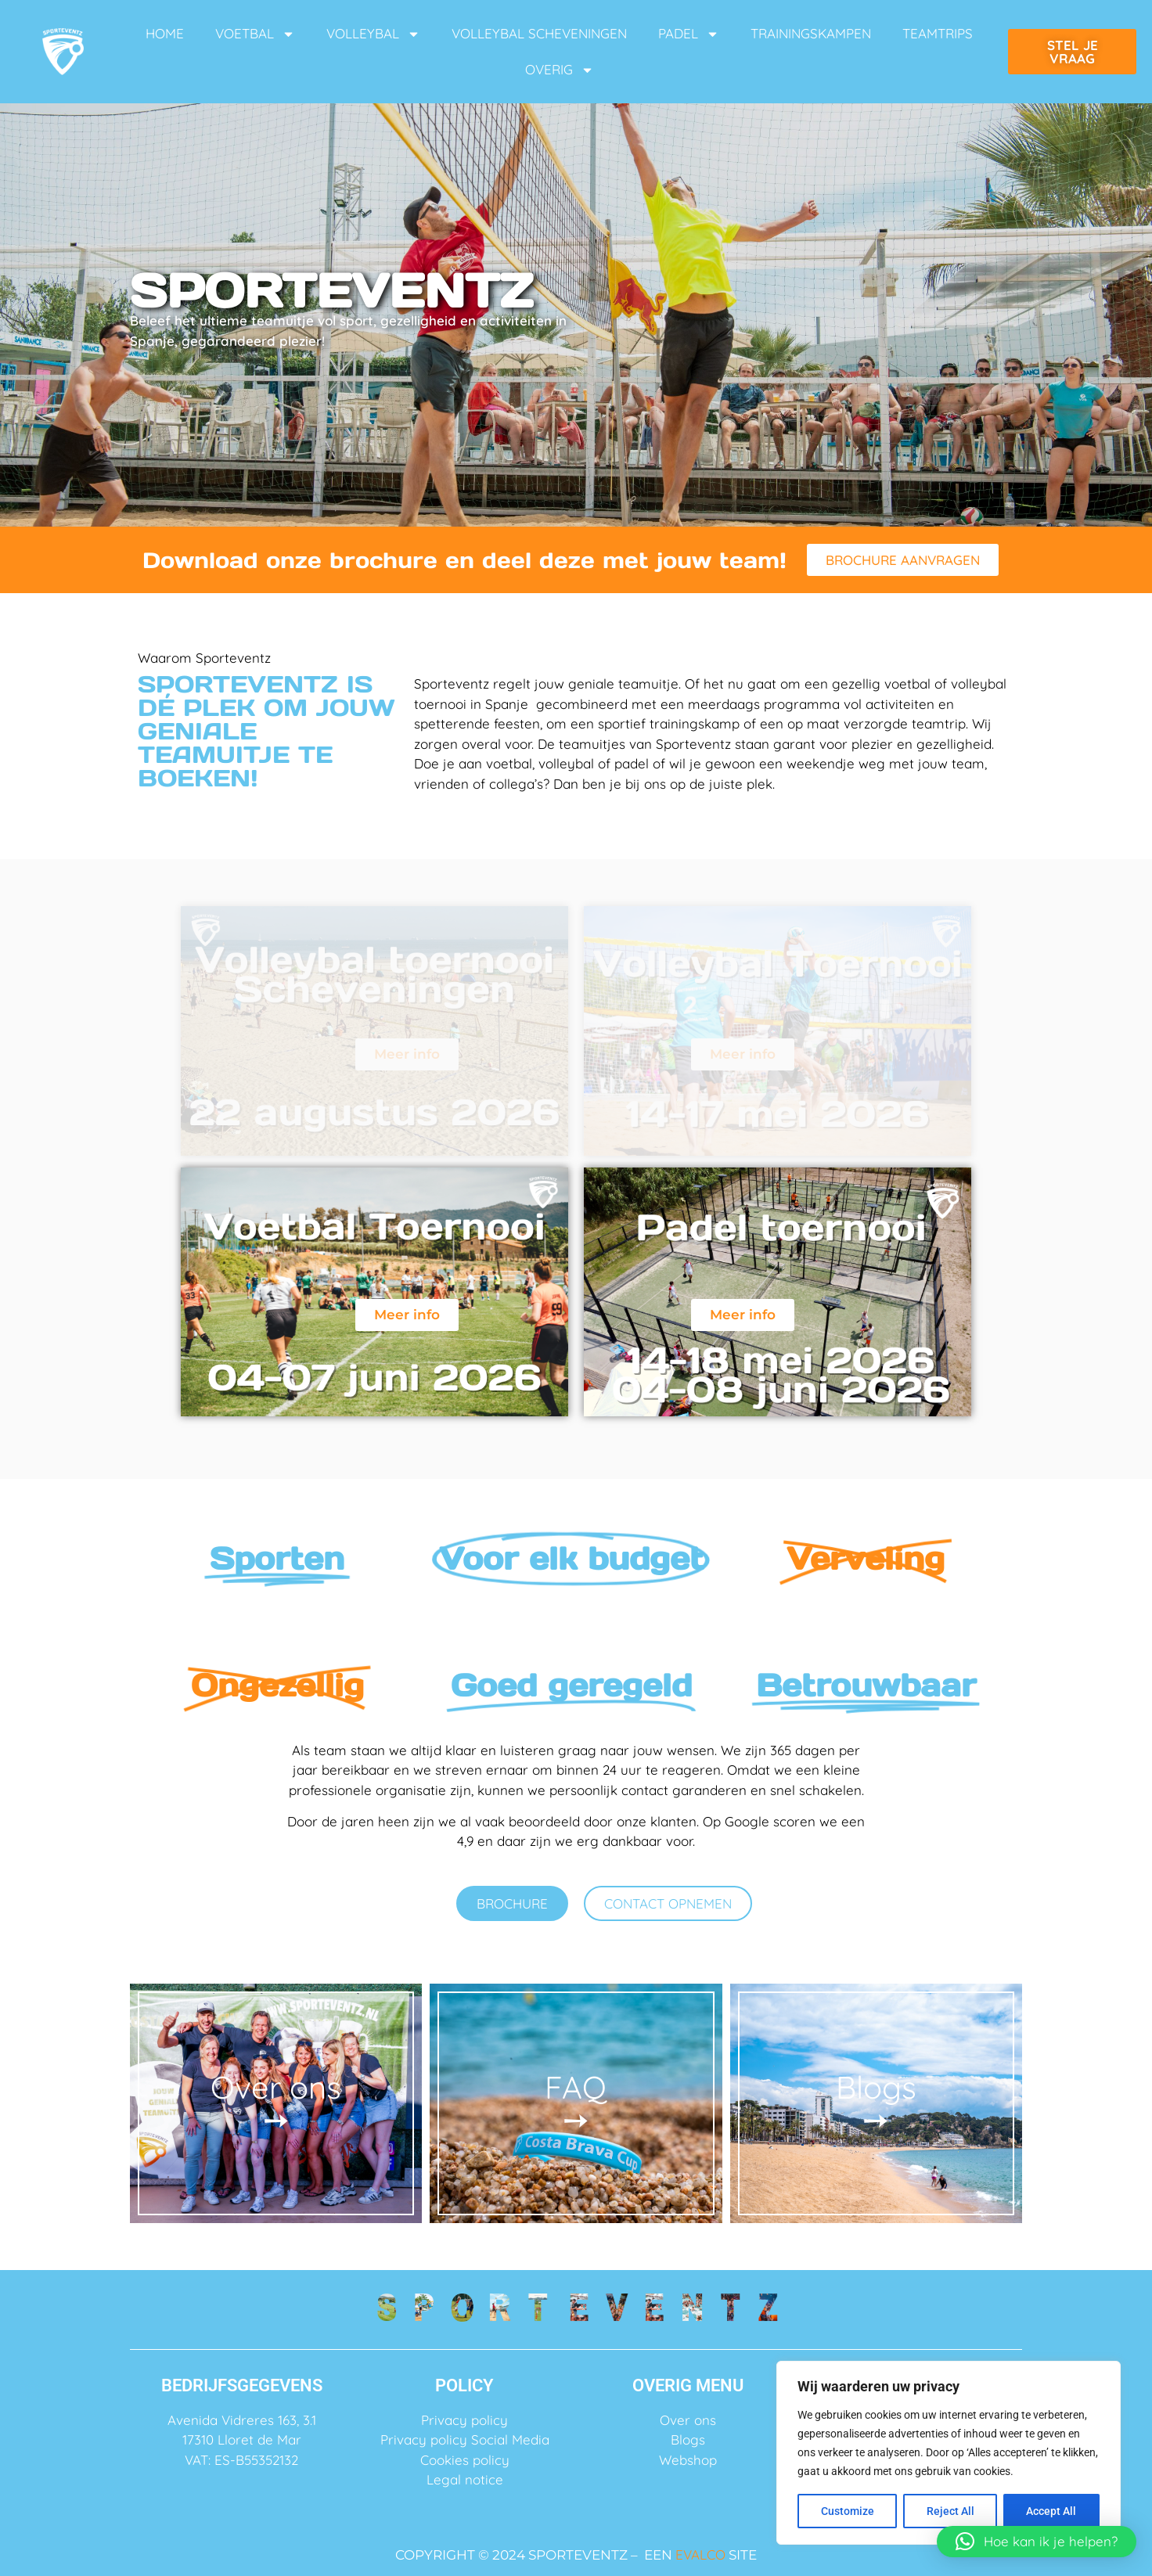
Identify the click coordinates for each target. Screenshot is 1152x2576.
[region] (948, 2453)
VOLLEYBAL (373, 34)
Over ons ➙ (276, 2103)
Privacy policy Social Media (464, 2439)
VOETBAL (255, 34)
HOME (165, 33)
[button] (1036, 2541)
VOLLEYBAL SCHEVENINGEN (539, 33)
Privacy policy (464, 2420)
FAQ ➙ (576, 2103)
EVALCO (700, 2554)
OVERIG (559, 70)
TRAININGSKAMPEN (811, 33)
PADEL (688, 34)
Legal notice (465, 2479)
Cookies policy (464, 2460)
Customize (847, 2511)
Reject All (950, 2511)
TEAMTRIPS (937, 33)
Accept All (1052, 2511)
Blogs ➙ (876, 2103)
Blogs (688, 2439)
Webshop (688, 2460)
